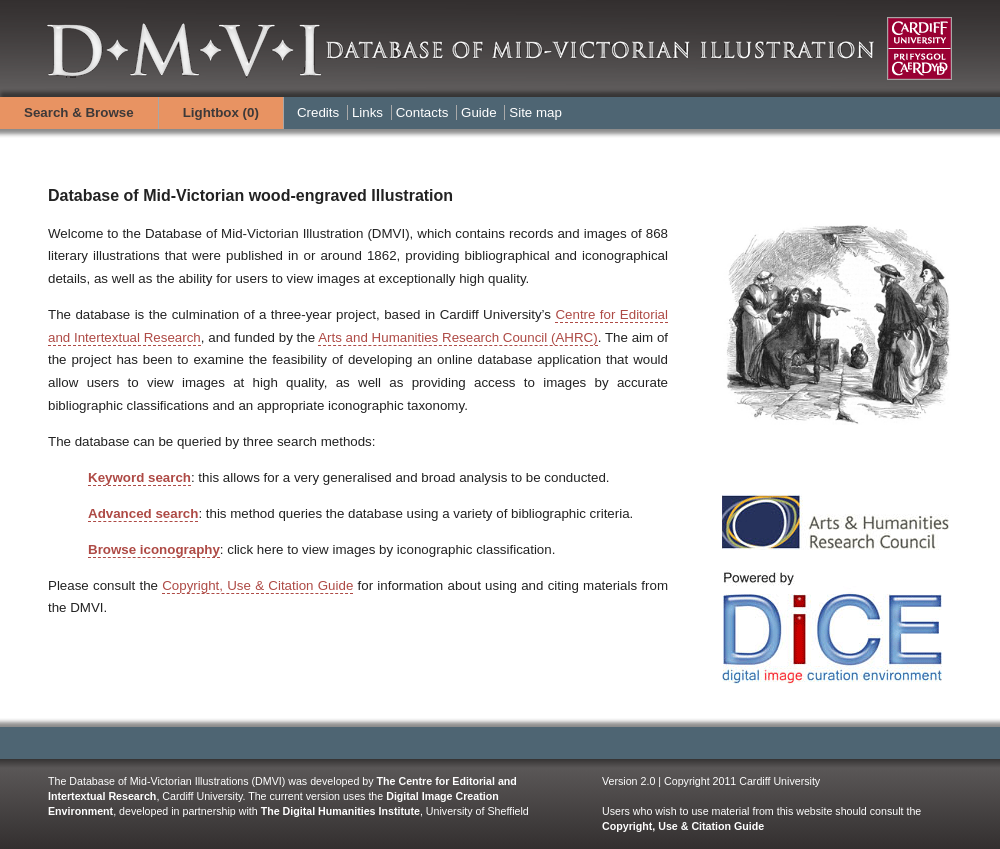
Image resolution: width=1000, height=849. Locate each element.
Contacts (422, 112)
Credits (318, 112)
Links (367, 112)
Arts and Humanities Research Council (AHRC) (458, 337)
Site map (535, 112)
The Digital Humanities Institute (340, 811)
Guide (479, 112)
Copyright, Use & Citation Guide (257, 585)
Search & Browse (79, 112)
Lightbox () (221, 112)
